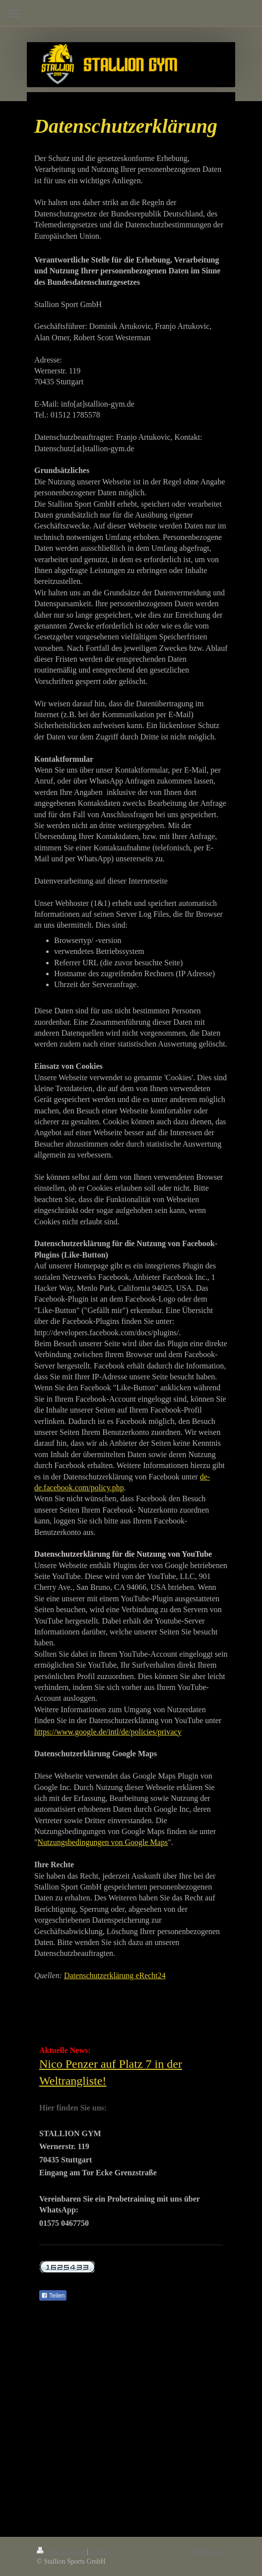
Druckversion (62, 2551)
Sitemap (101, 2551)
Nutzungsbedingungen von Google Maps (103, 1842)
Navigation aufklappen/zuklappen (131, 13)
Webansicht (209, 2551)
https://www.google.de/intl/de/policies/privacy (108, 1732)
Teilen (53, 2295)
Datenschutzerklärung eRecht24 (115, 1975)
